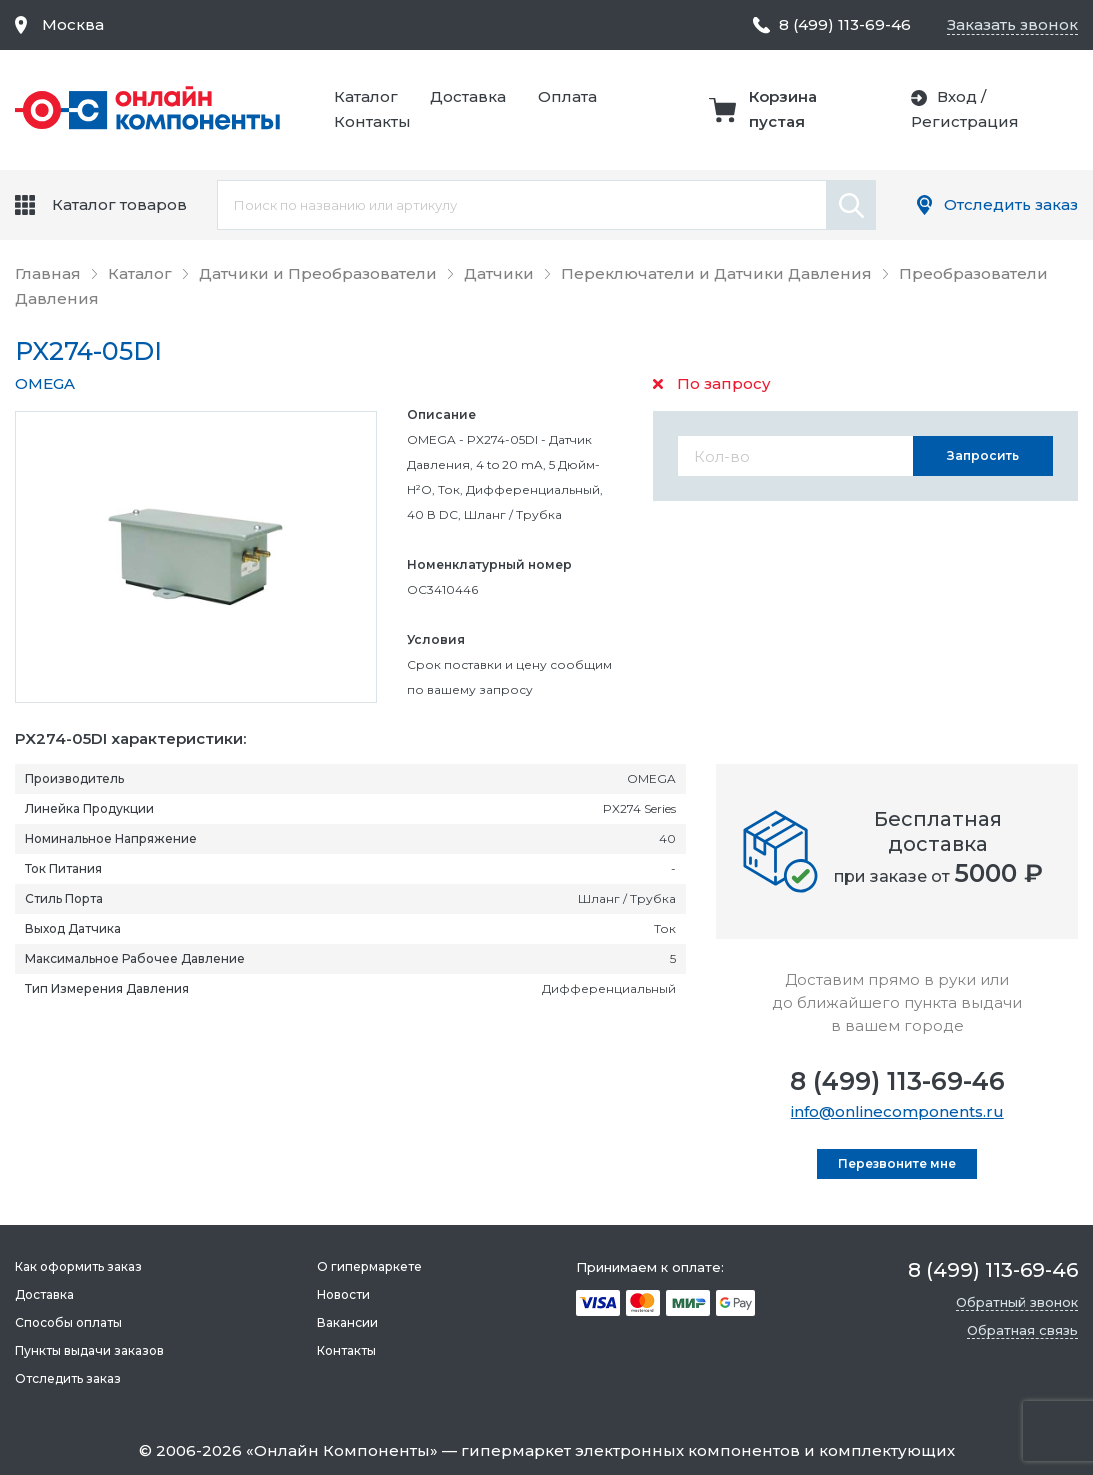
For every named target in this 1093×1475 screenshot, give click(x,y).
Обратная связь (1022, 1330)
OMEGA (45, 383)
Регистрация (965, 121)
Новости (343, 1294)
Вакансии (347, 1322)
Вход (957, 96)
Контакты (372, 121)
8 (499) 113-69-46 (897, 1081)
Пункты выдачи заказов (89, 1350)
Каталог (366, 96)
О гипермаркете (369, 1266)
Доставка (468, 96)
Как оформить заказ (78, 1266)
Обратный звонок (1017, 1302)
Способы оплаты (68, 1322)
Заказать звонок (1012, 24)
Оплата (567, 96)
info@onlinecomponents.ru (897, 1111)
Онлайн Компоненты (342, 1450)
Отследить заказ (1011, 204)
